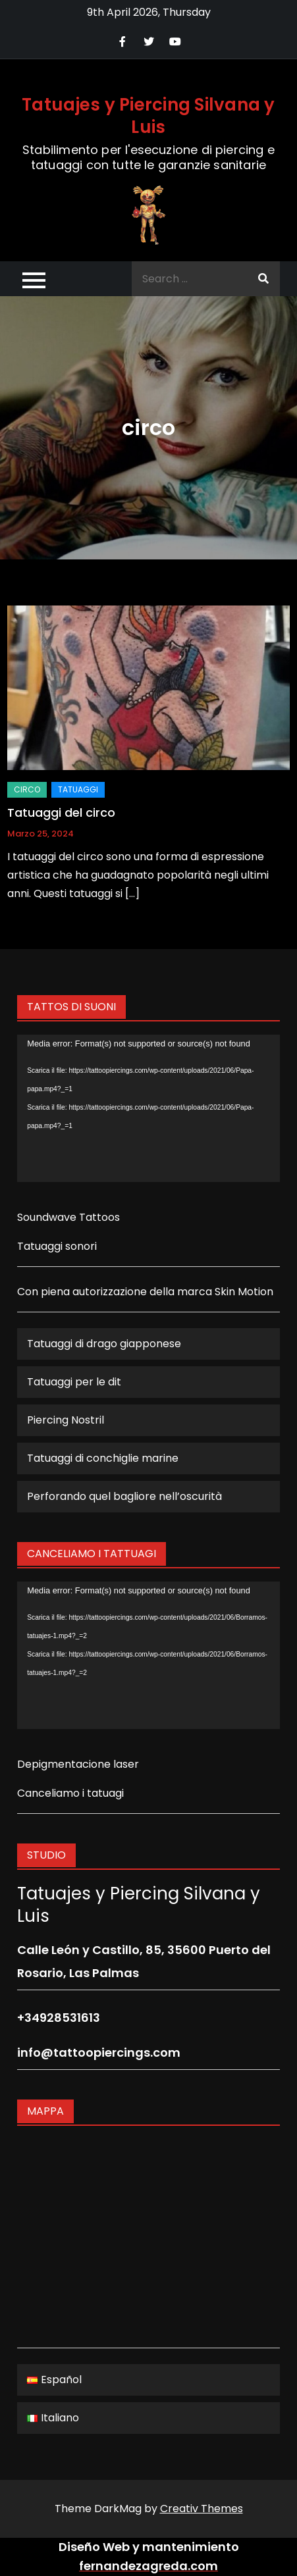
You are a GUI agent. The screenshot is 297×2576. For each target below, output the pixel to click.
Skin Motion (244, 1291)
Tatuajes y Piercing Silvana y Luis (148, 116)
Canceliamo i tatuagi (70, 1793)
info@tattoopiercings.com (98, 2052)
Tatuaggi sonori (57, 1246)
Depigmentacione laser (78, 1764)
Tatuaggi (78, 789)
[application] (148, 1108)
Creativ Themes (201, 2508)
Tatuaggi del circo (61, 812)
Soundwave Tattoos (68, 1217)
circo (27, 789)
